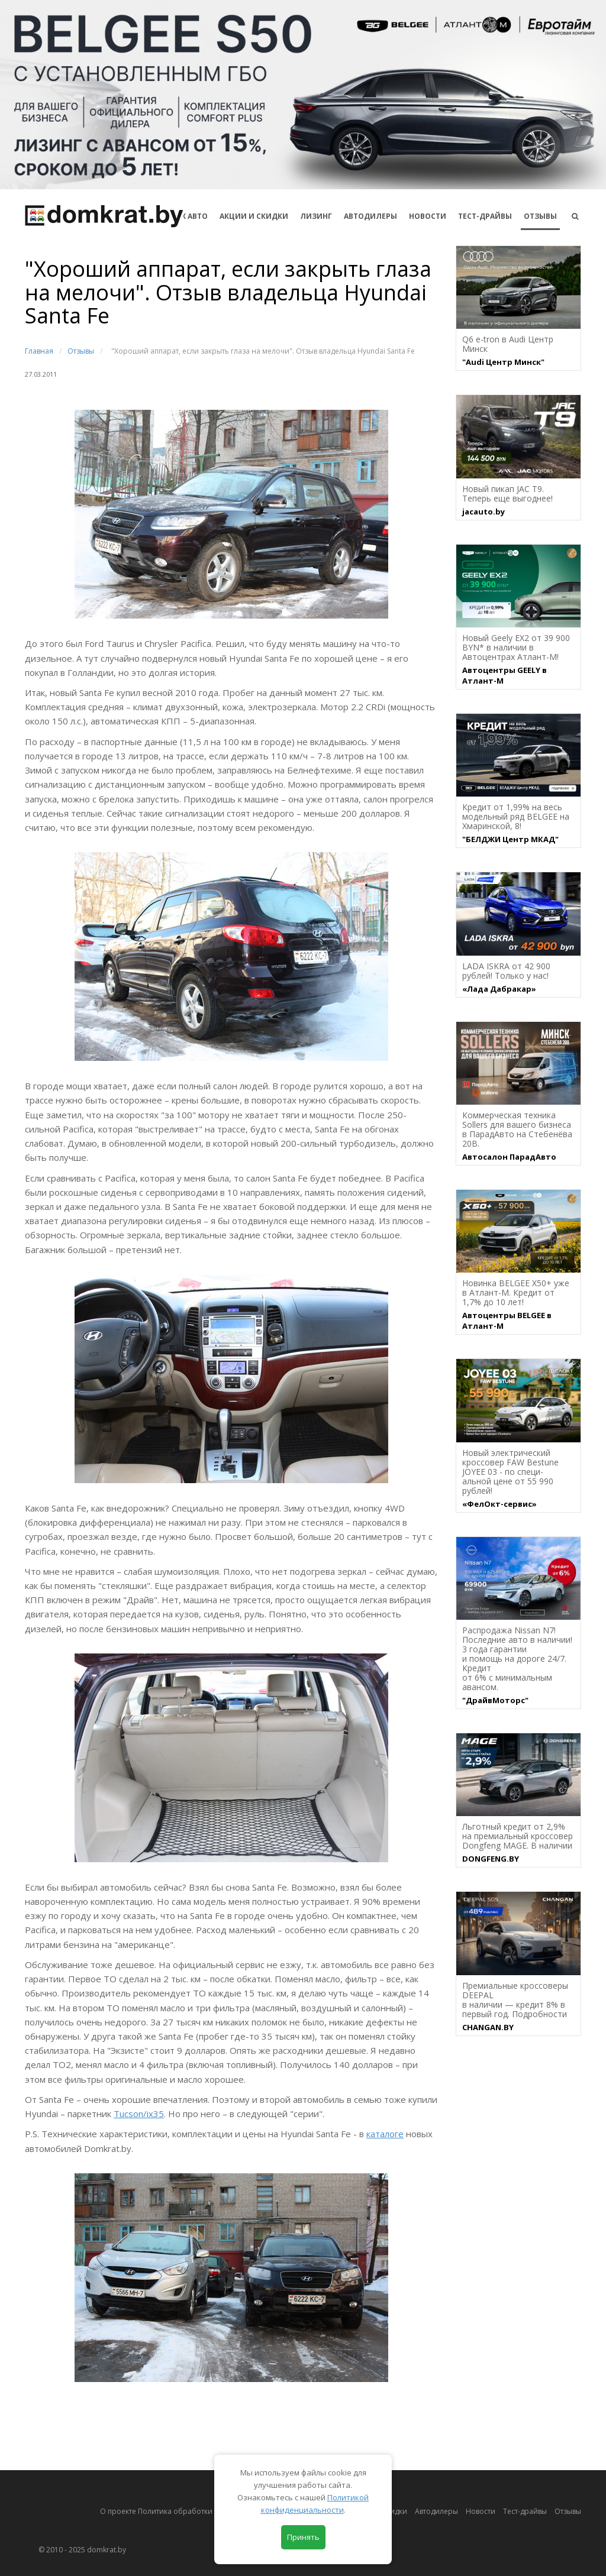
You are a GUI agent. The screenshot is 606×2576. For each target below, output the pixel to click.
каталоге (385, 2134)
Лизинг (316, 216)
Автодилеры (370, 216)
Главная (39, 351)
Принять (303, 2537)
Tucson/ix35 (139, 2113)
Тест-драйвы (485, 216)
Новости (427, 216)
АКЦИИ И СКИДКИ (254, 216)
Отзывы (540, 216)
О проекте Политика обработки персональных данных (197, 2511)
